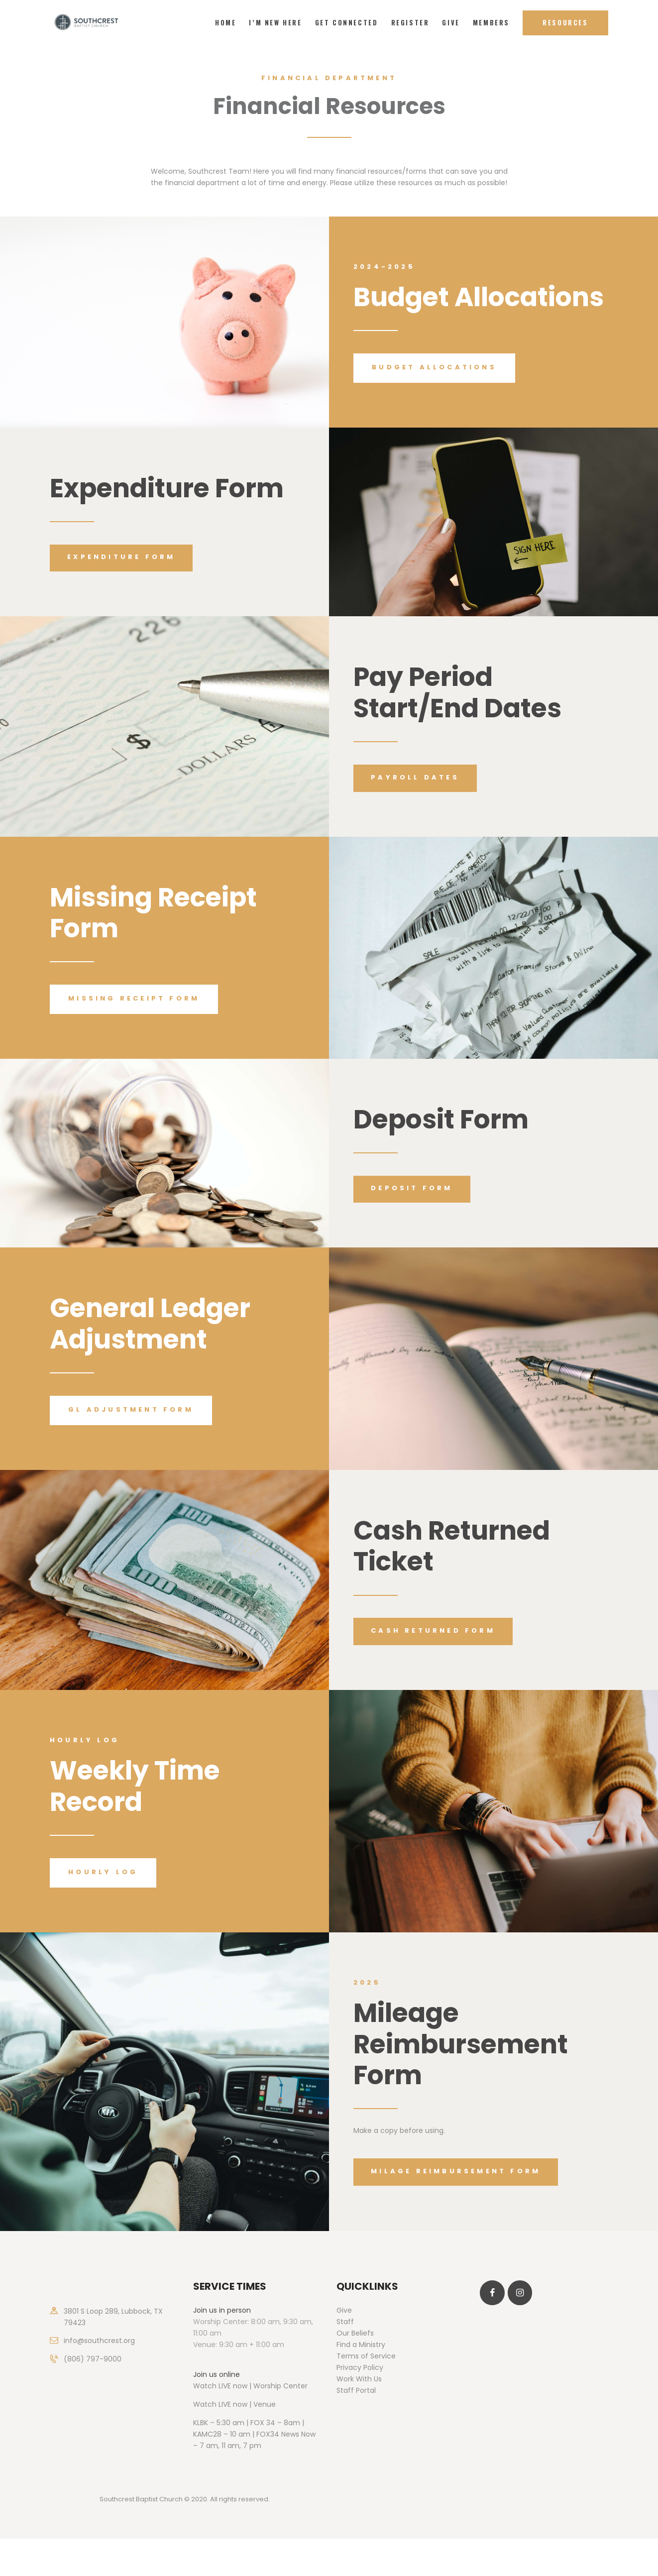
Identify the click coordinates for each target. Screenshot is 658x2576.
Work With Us (359, 2379)
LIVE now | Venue (247, 2404)
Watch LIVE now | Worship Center (250, 2386)
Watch (205, 2404)
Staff (345, 2322)
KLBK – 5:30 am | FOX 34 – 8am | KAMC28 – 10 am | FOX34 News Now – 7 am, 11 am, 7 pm (254, 2434)
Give (344, 2310)
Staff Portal (356, 2390)
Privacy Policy (359, 2367)
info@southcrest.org (99, 2341)
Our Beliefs (355, 2333)
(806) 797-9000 (92, 2359)
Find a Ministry (360, 2345)
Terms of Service (366, 2356)
